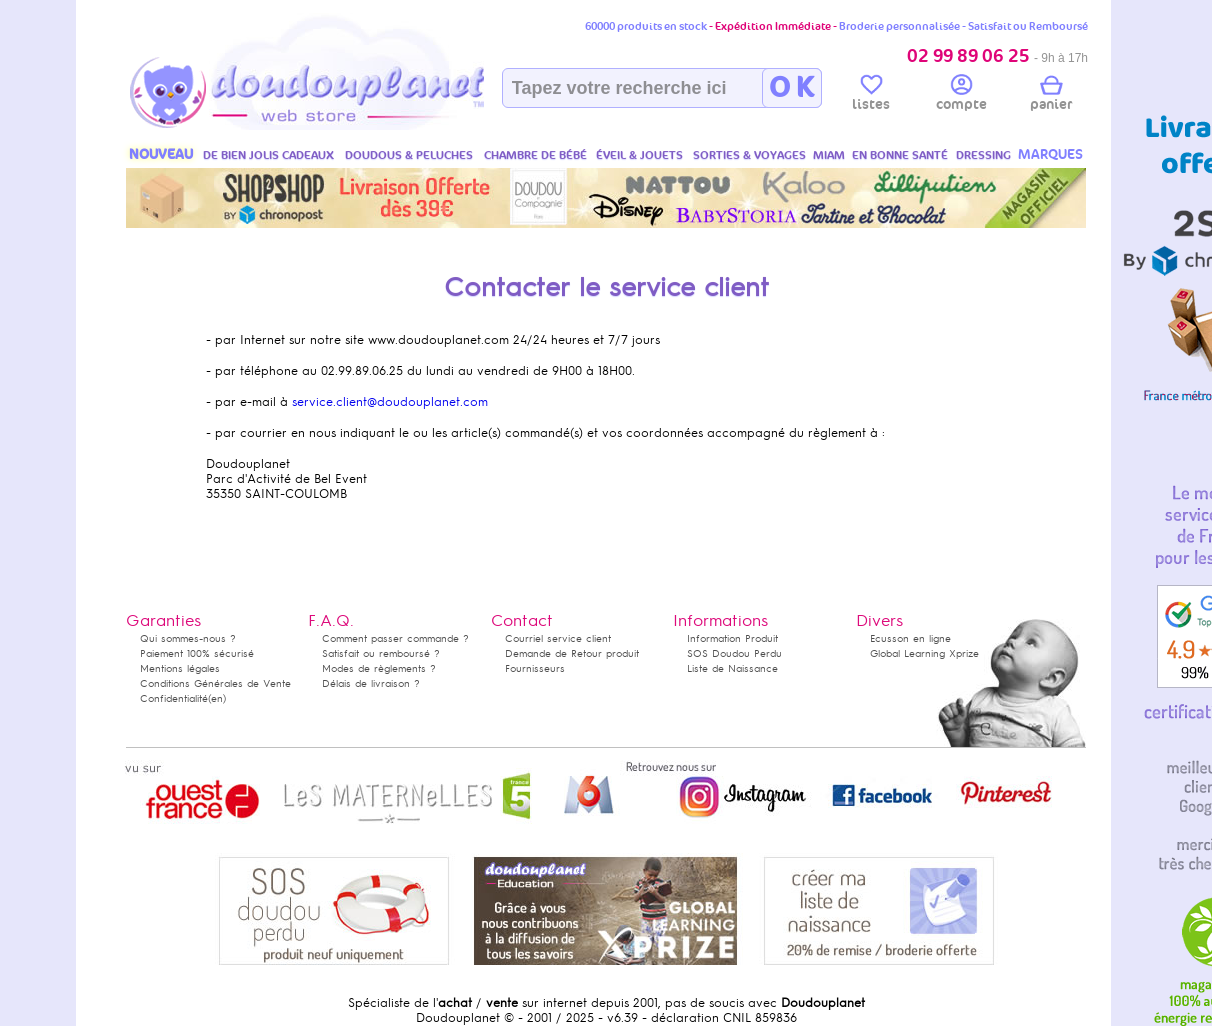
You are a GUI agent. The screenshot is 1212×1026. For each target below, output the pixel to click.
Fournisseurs (535, 668)
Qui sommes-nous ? (188, 638)
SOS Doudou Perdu (734, 653)
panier (1051, 96)
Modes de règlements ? (379, 668)
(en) (217, 698)
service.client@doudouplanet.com (390, 402)
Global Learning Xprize (924, 653)
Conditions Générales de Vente (215, 683)
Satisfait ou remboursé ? (381, 653)
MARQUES (1050, 154)
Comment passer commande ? (395, 638)
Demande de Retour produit (572, 653)
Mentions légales (180, 668)
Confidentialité (174, 698)
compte (961, 96)
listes (871, 96)
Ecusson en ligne (910, 638)
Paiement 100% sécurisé (197, 653)
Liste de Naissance (732, 668)
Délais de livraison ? (371, 683)
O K (791, 88)
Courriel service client (558, 638)
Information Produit (732, 638)
